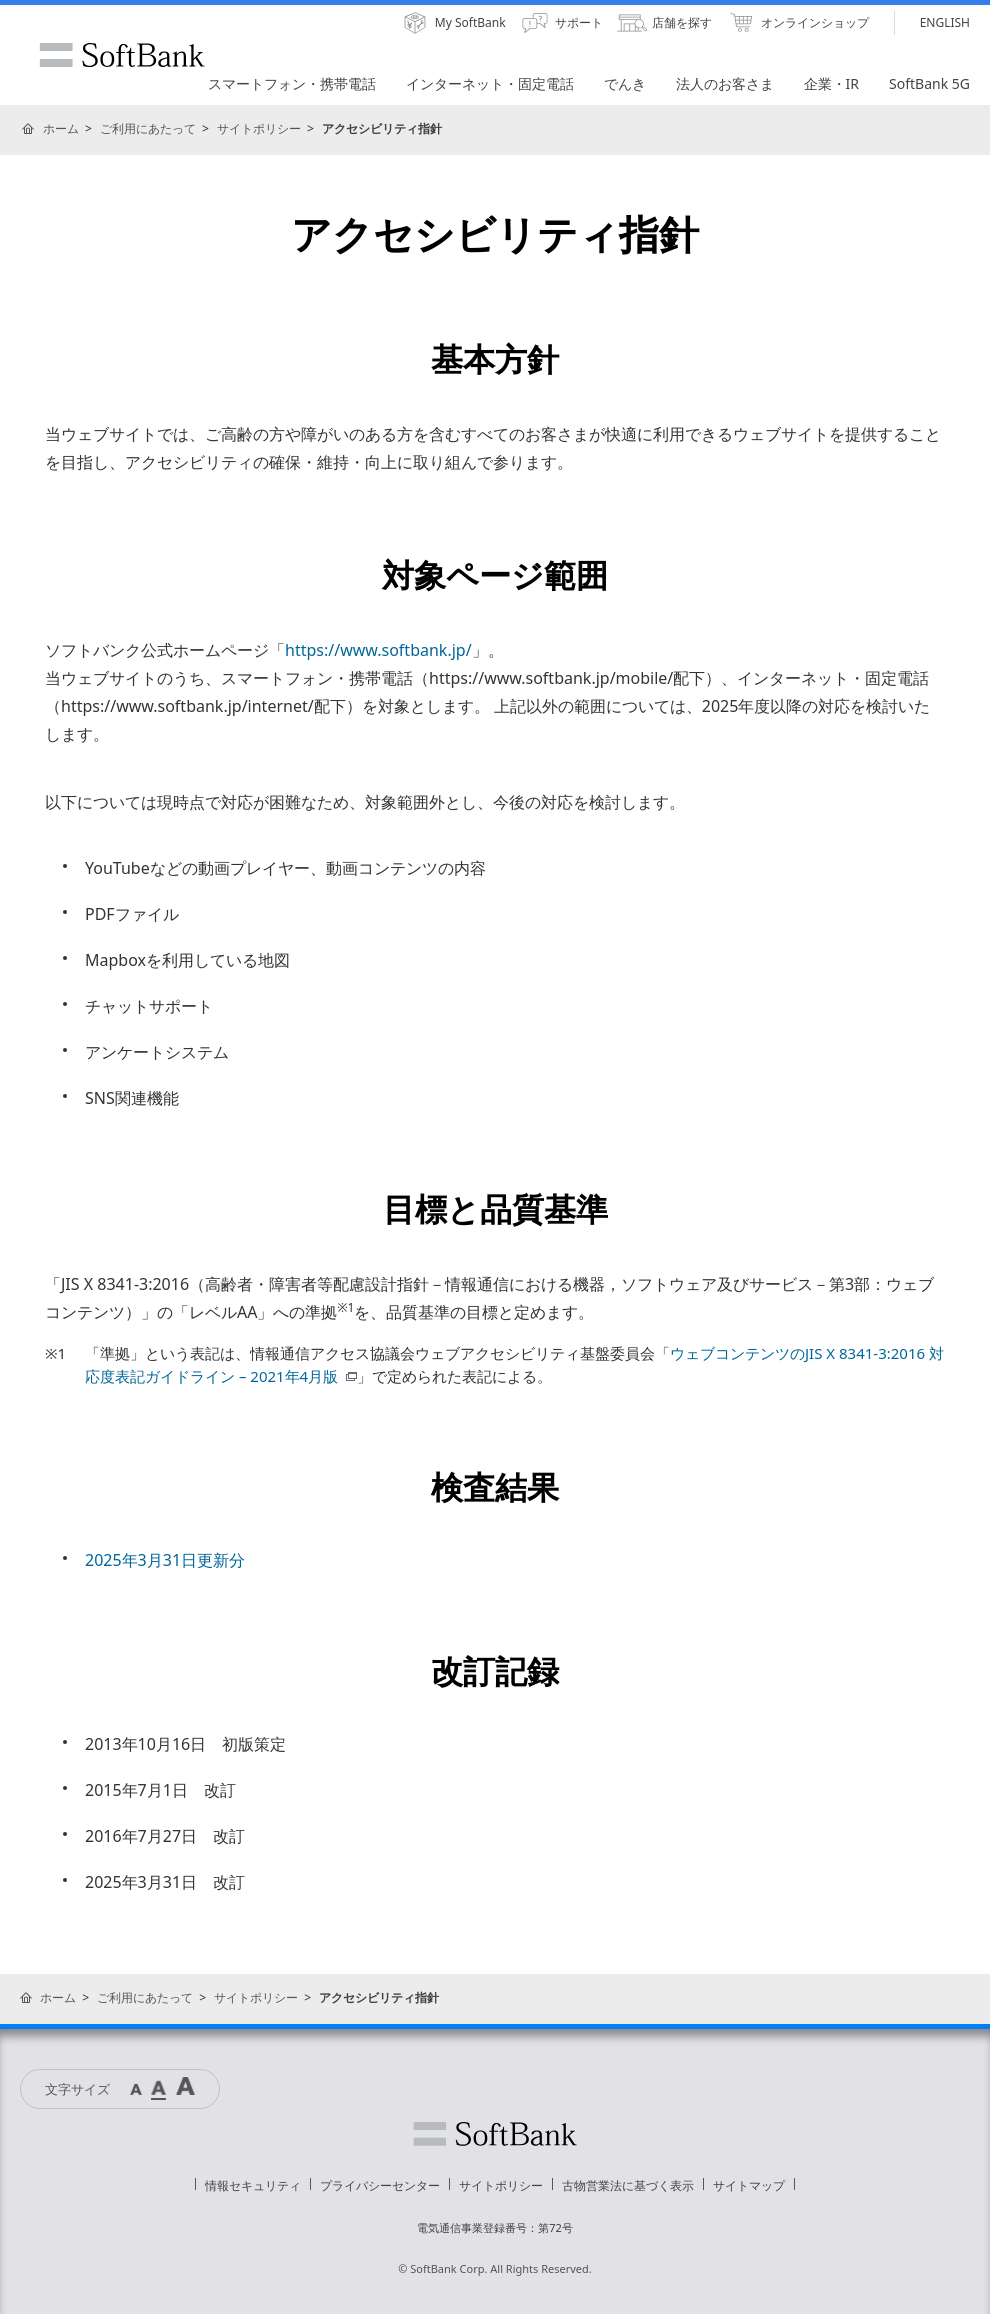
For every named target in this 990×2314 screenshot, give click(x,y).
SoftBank (122, 55)
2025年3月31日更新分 (165, 1560)
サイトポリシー (259, 128)
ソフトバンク (495, 2134)
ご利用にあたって (148, 128)
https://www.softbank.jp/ (378, 650)
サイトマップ (749, 2185)
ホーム (61, 128)
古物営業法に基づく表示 (628, 2185)
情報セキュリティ (253, 2185)
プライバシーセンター (380, 2185)
